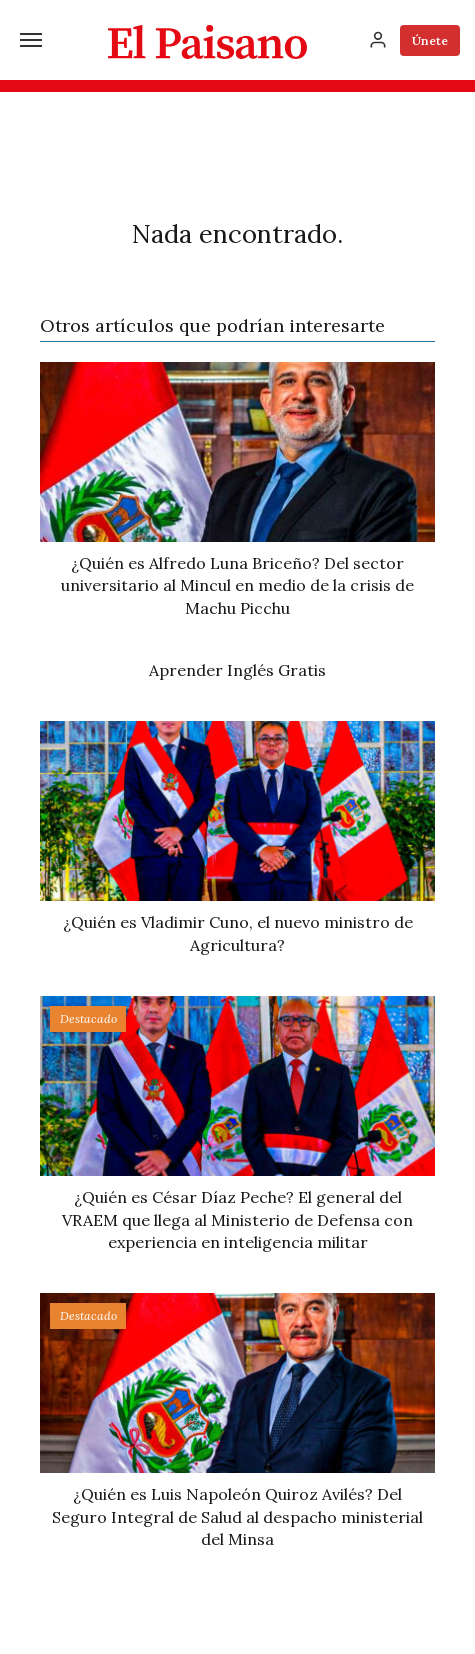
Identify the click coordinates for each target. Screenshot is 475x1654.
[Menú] (31, 40)
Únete (430, 40)
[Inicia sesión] (378, 40)
